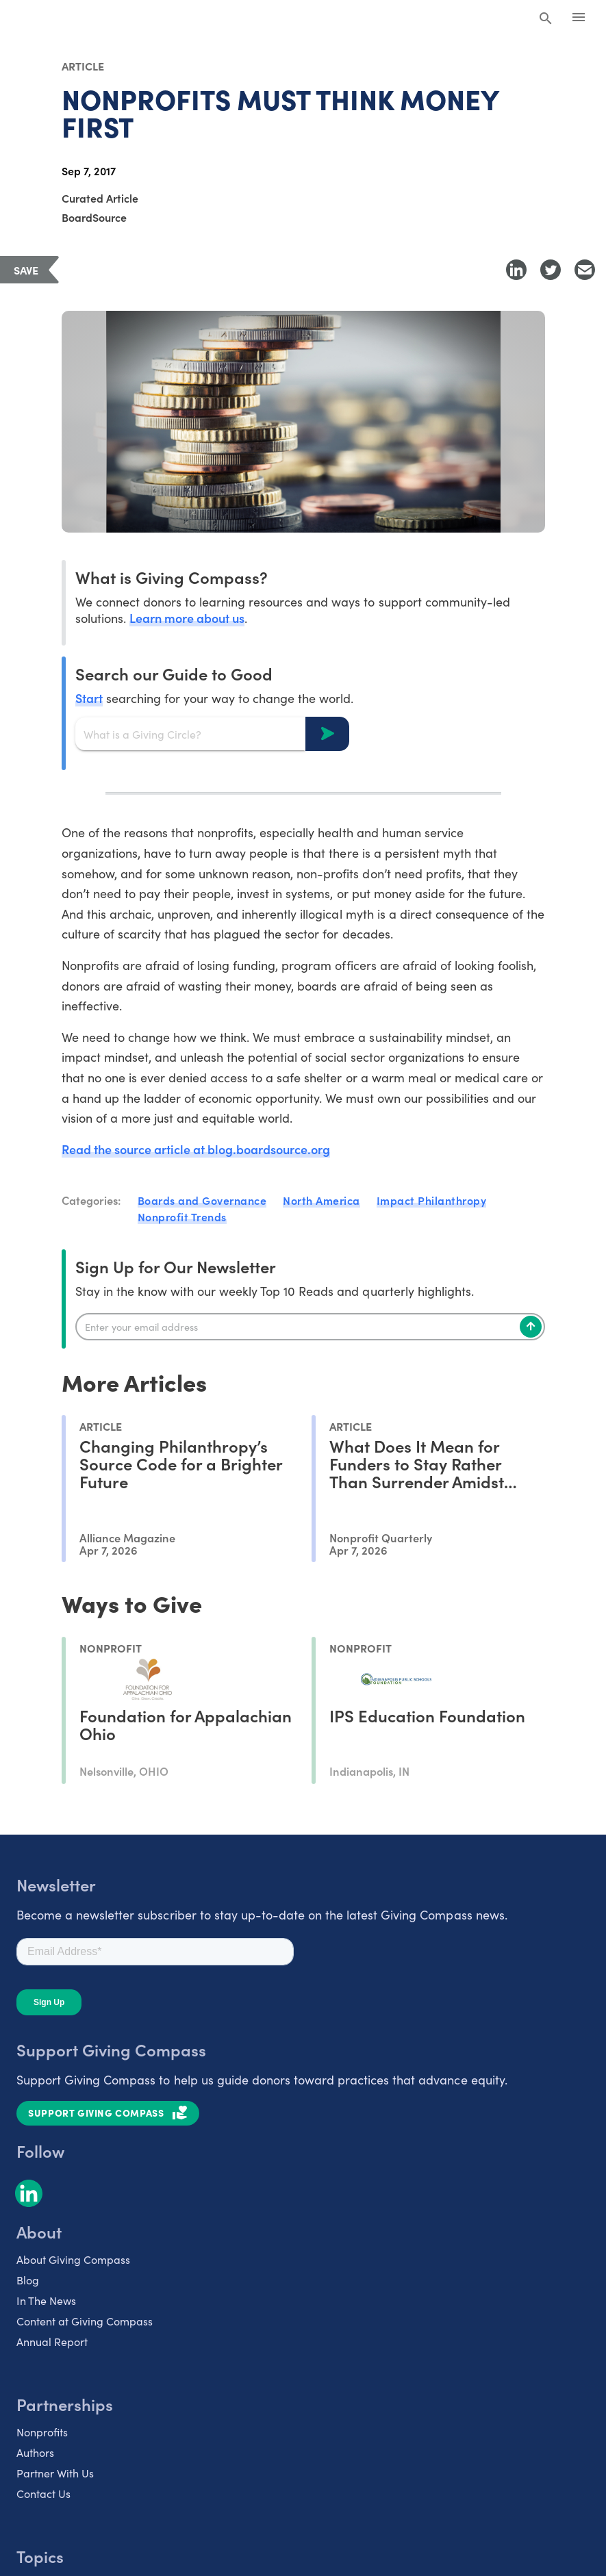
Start (89, 697)
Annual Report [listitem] (52, 2341)
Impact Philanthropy (432, 1200)
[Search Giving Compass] (545, 19)
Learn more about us (186, 617)
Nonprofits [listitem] (42, 2431)
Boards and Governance (202, 1200)
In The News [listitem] (46, 2300)
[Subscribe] (531, 1327)
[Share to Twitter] (550, 269)
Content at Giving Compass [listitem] (84, 2320)
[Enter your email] (310, 1326)
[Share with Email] (585, 269)
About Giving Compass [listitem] (73, 2259)
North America (321, 1200)
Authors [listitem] (35, 2452)
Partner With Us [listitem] (55, 2472)
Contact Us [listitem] (43, 2493)
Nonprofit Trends (182, 1216)
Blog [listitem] (27, 2279)
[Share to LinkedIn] (516, 269)
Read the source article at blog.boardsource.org (196, 1149)
